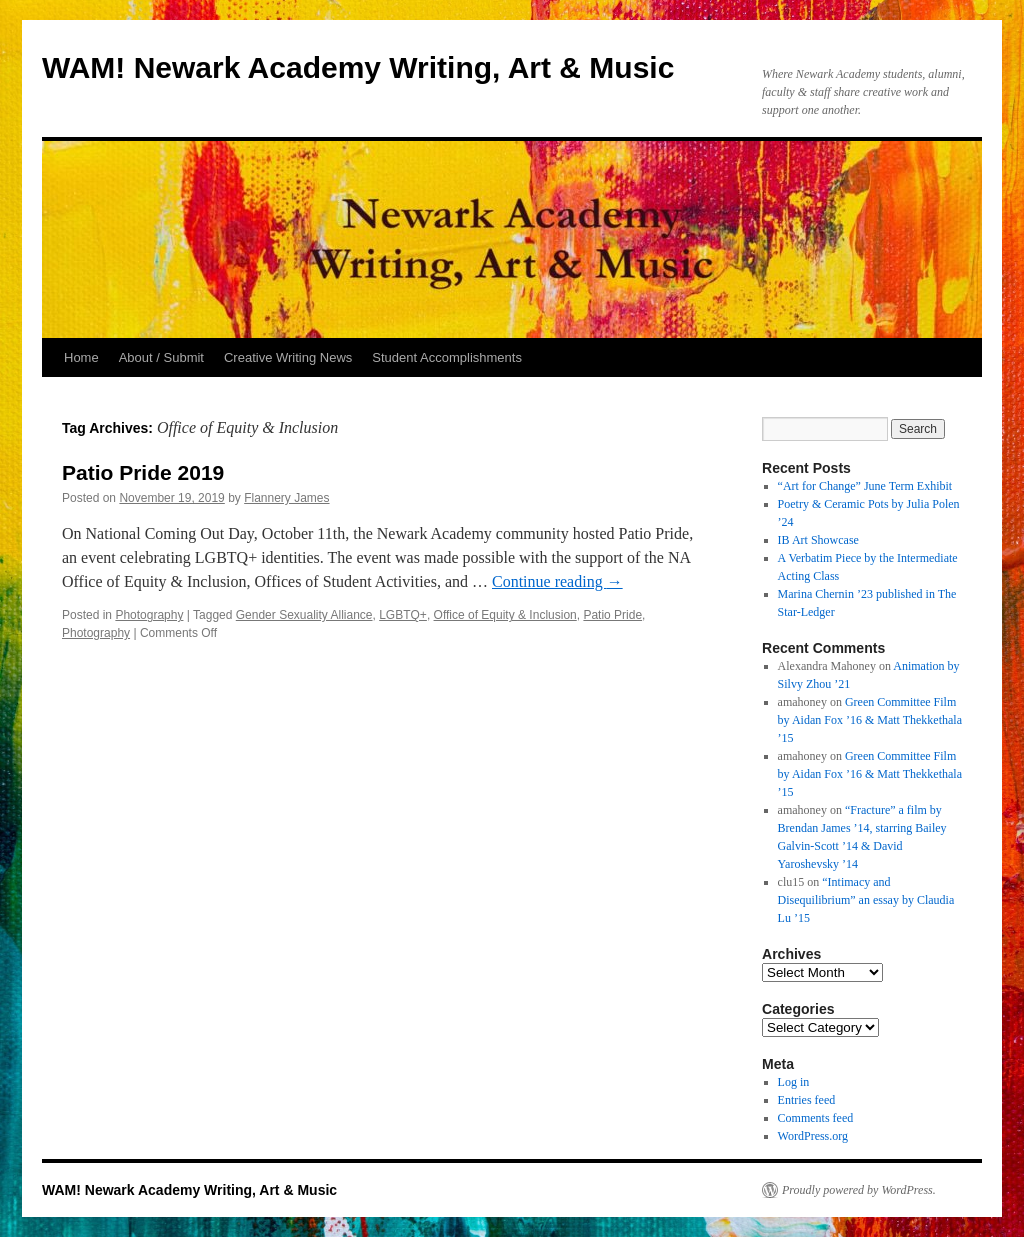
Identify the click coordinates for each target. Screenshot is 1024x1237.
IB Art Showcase (818, 540)
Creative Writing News (288, 357)
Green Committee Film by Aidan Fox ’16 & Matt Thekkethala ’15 (870, 720)
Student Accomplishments (447, 357)
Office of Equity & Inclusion (505, 615)
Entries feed (807, 1100)
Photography (149, 615)
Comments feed (816, 1118)
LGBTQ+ (403, 615)
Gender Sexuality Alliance (304, 615)
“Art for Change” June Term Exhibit (865, 486)
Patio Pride (612, 615)
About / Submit (161, 357)
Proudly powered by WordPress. (859, 1190)
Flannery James (286, 498)
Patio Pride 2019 (143, 472)
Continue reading (557, 581)
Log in (794, 1082)
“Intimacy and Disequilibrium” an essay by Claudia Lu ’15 (866, 900)
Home (81, 357)
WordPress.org (813, 1136)
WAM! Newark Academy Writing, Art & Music (358, 67)
